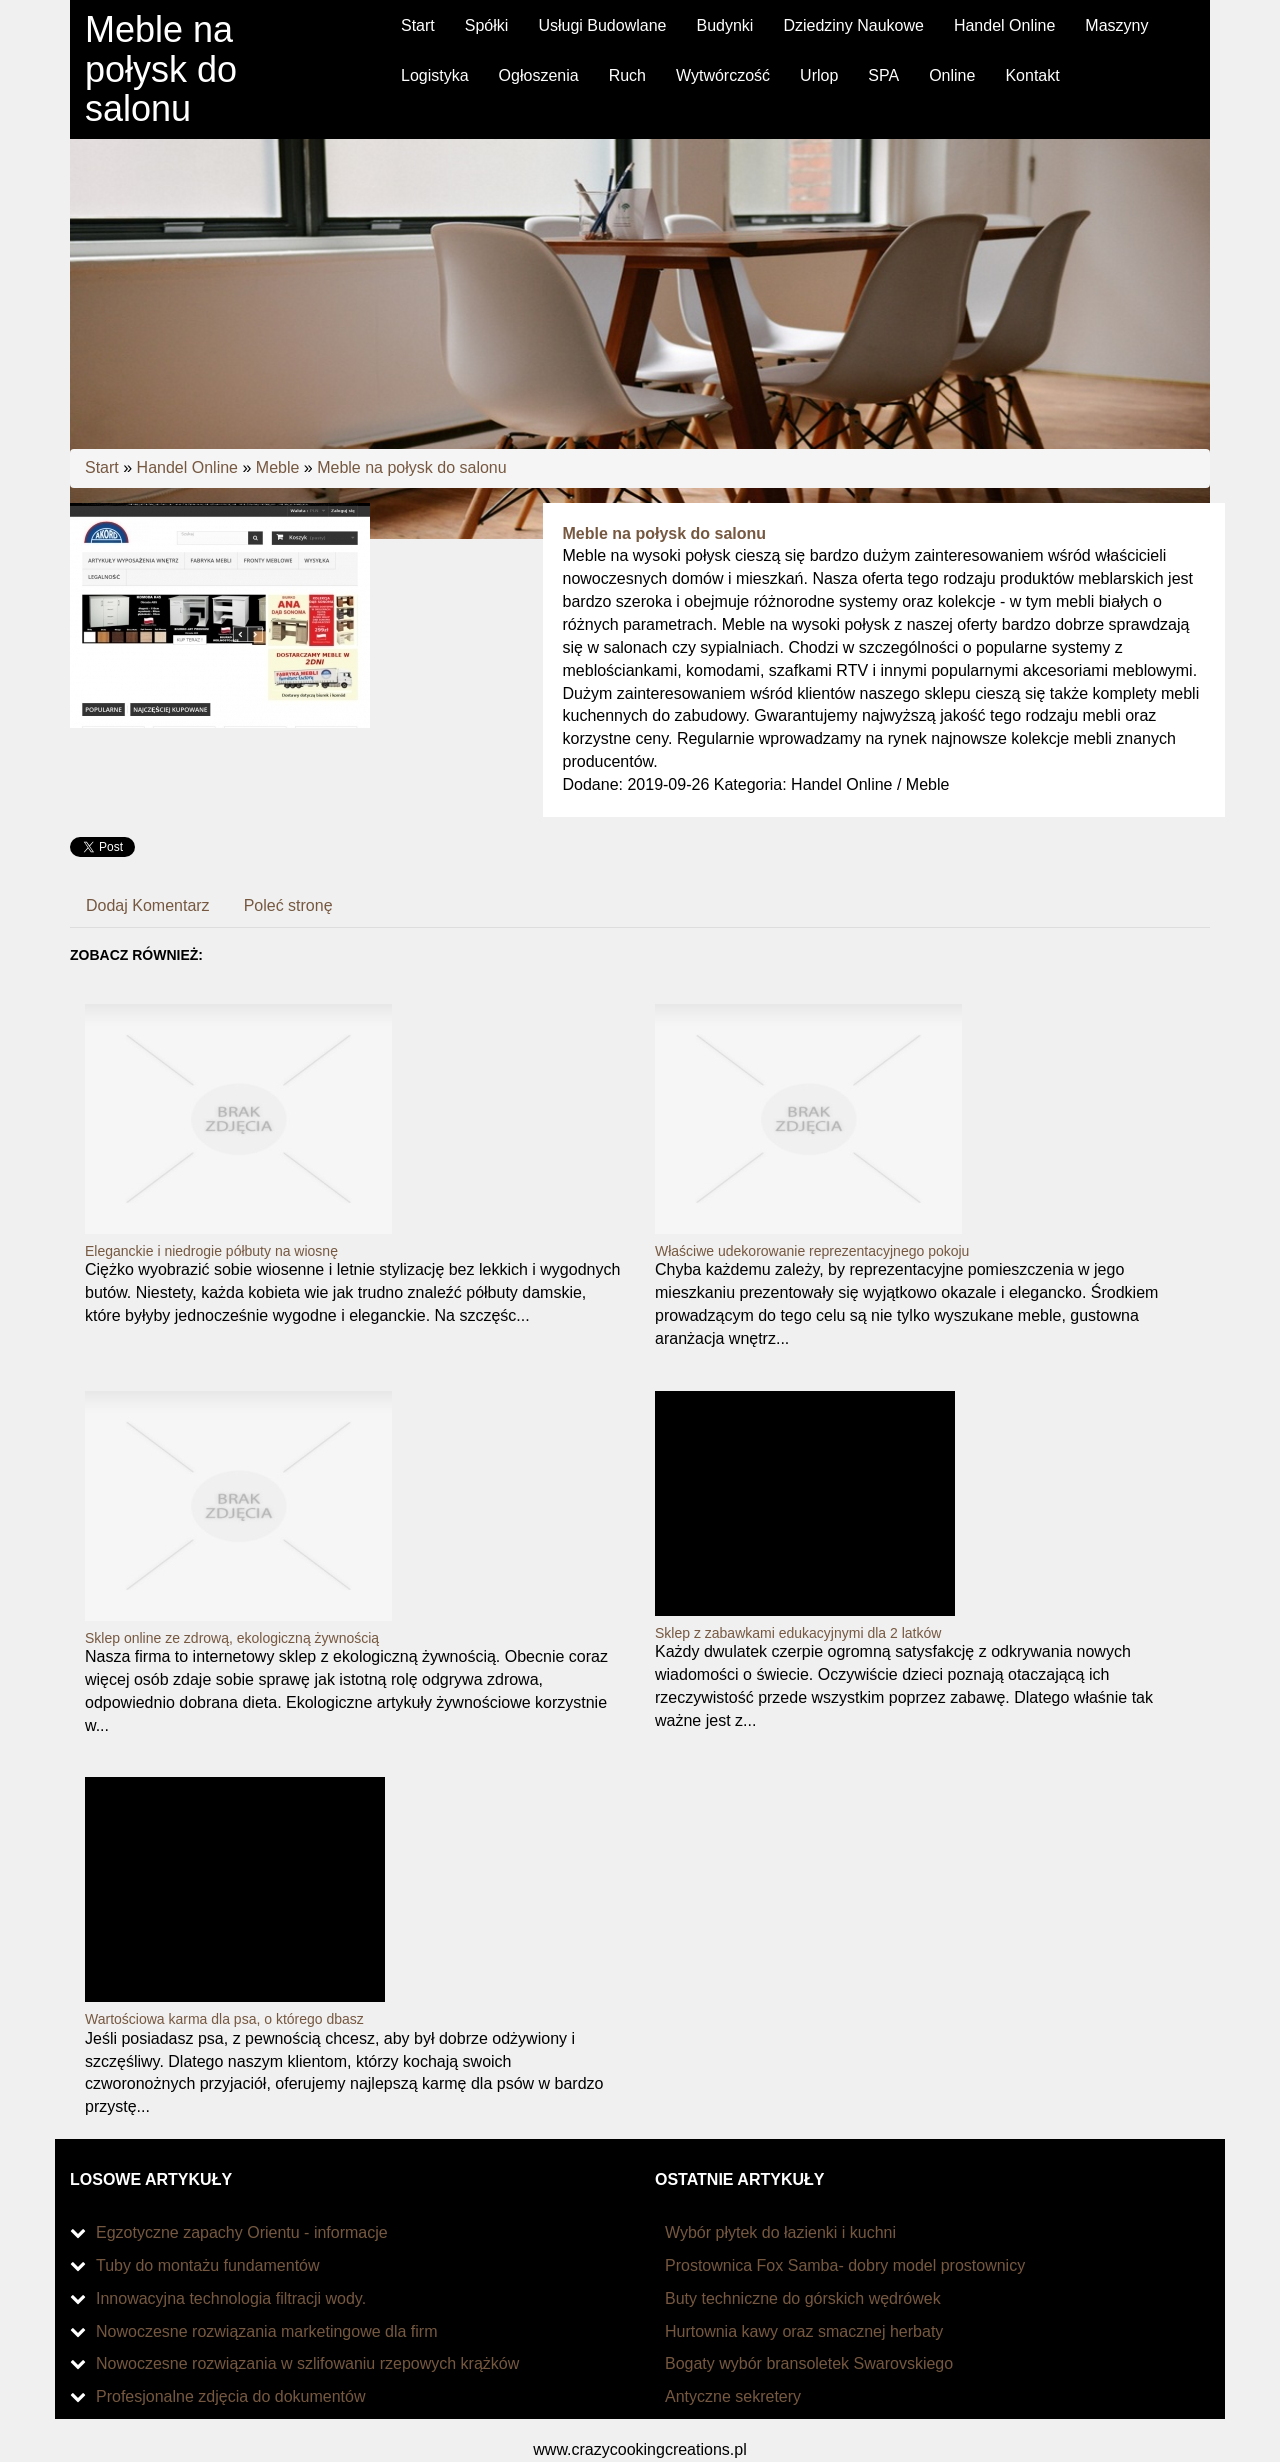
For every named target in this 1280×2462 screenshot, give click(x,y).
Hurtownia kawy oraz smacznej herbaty (804, 2331)
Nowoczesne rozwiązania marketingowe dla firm (266, 2331)
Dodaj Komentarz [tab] (148, 905)
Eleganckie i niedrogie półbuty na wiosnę (211, 1251)
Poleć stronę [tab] (288, 905)
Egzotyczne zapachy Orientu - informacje (242, 2232)
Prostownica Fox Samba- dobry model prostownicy (845, 2265)
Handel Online (187, 467)
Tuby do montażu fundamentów (208, 2265)
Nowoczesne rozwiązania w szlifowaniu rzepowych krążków (307, 2363)
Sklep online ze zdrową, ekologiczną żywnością (232, 1638)
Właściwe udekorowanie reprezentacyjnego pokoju (812, 1251)
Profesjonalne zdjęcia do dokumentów (231, 2396)
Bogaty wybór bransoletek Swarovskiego (809, 2363)
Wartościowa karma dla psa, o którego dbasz (224, 2019)
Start (102, 467)
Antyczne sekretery (733, 2396)
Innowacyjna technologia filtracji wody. (231, 2298)
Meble (278, 467)
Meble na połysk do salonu (411, 467)
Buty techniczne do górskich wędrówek (803, 2298)
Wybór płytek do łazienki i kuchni (780, 2232)
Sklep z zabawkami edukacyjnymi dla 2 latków (798, 1633)
